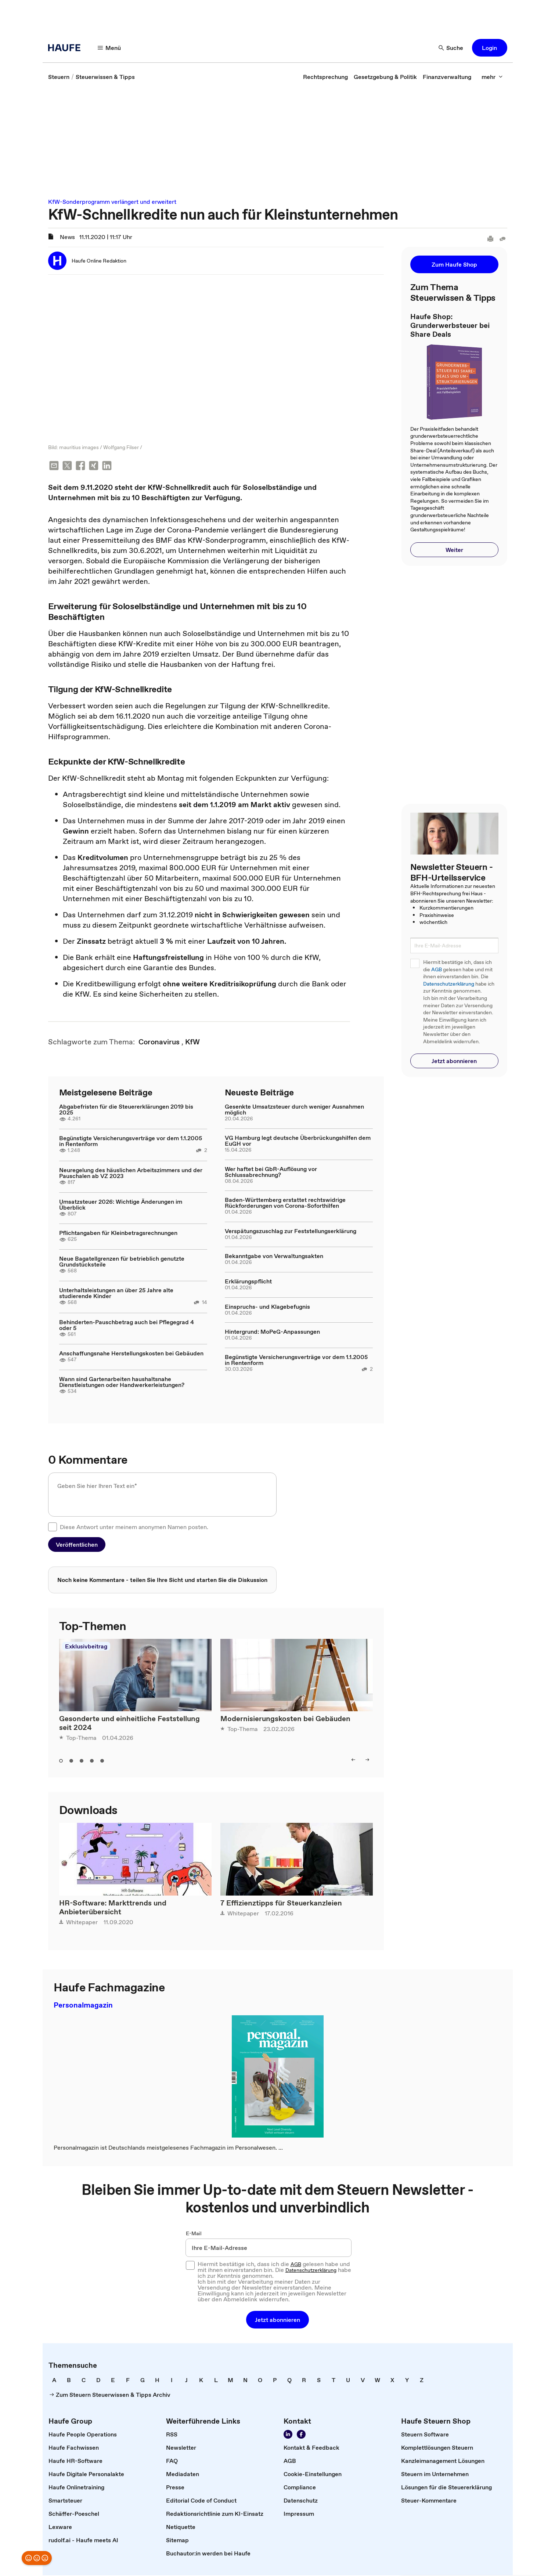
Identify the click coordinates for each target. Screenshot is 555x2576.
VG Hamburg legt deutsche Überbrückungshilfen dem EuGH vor (298, 1141)
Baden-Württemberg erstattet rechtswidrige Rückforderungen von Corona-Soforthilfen (285, 1203)
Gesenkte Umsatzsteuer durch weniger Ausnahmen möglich (294, 1110)
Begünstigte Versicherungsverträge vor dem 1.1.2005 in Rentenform (130, 1142)
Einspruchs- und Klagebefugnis (267, 1307)
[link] (58, 77)
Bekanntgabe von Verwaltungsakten (274, 1257)
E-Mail (194, 2234)
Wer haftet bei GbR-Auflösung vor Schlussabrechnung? (271, 1172)
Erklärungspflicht (248, 1282)
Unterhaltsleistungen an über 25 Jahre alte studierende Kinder (116, 1294)
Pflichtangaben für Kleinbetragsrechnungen (118, 1233)
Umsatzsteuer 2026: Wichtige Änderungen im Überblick (120, 1205)
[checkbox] (52, 1527)
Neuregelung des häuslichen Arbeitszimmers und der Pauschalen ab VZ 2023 (130, 1173)
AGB (436, 969)
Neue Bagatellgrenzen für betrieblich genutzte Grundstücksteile (121, 1262)
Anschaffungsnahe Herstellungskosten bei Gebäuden (131, 1354)
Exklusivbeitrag (86, 1647)
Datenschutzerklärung (448, 983)
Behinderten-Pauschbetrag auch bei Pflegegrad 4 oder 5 (126, 1326)
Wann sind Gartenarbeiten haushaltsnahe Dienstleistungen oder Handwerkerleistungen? (121, 1382)
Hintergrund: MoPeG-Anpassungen (272, 1332)
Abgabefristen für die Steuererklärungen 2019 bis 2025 (126, 1110)
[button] (109, 47)
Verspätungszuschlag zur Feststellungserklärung (290, 1232)
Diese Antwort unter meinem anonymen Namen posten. (134, 1528)
